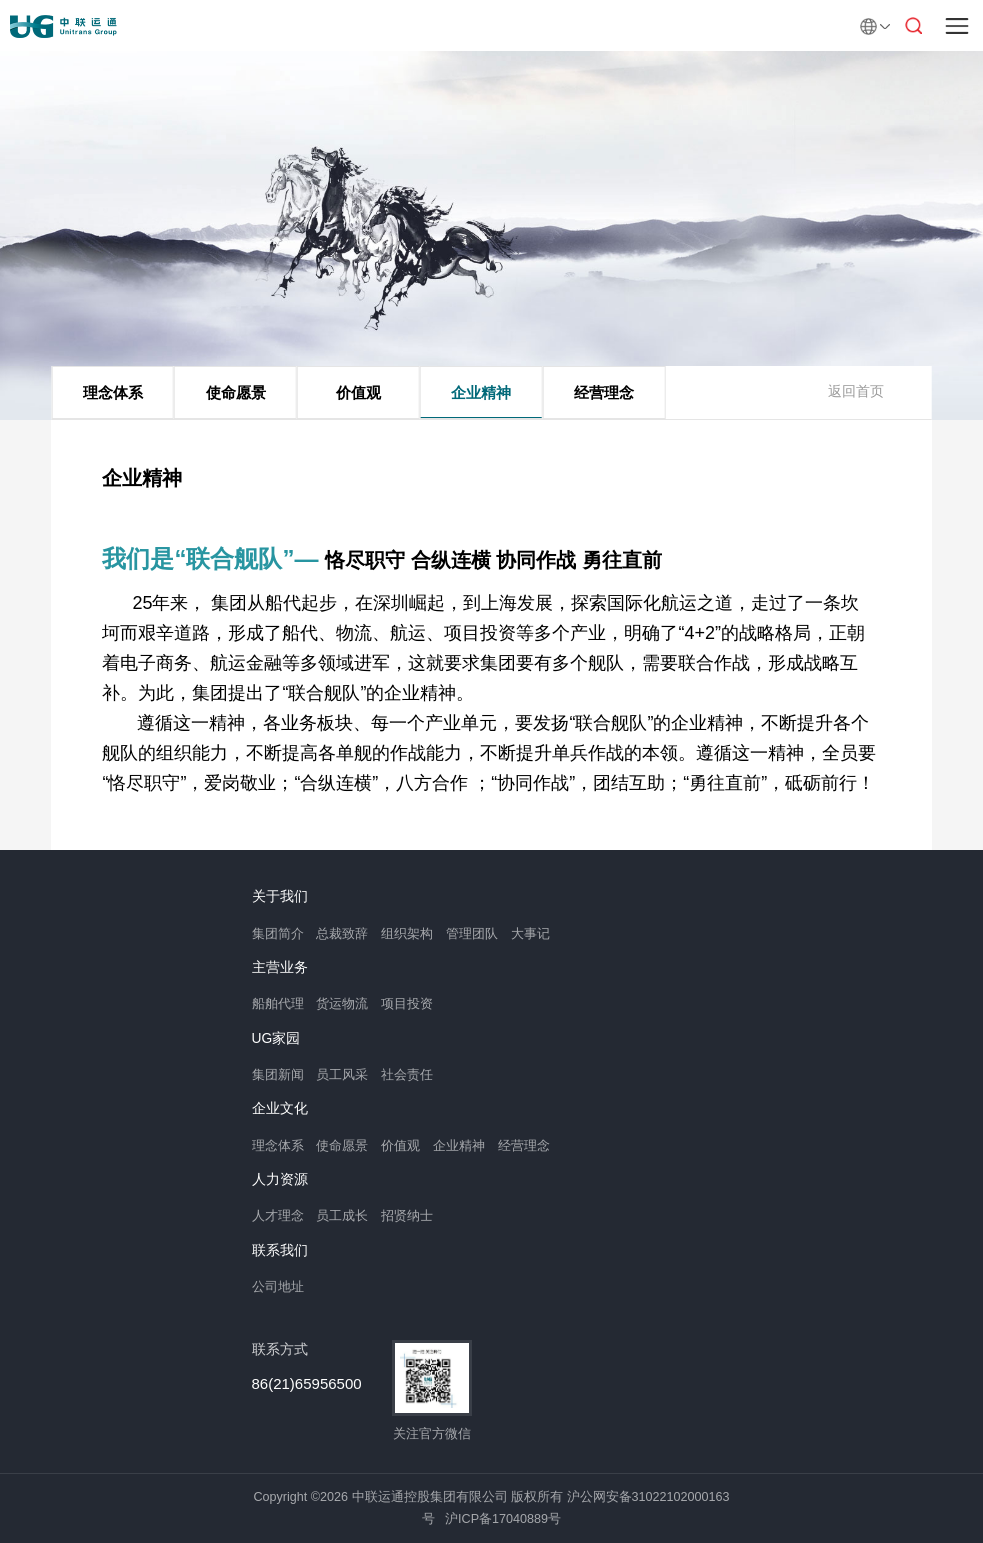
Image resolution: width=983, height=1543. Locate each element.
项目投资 (407, 1004)
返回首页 (856, 391)
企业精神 (481, 392)
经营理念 (604, 392)
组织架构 (407, 934)
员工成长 (342, 1216)
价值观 (358, 392)
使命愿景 (236, 392)
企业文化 (280, 1109)
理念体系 (113, 392)
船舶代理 (278, 1004)
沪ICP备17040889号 (503, 1519)
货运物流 (342, 1004)
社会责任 (407, 1075)
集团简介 (278, 934)
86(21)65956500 (307, 1383)
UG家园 (276, 1039)
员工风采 (342, 1075)
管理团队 (472, 934)
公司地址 (278, 1287)
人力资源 (280, 1180)
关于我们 (280, 897)
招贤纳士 (407, 1216)
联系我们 (280, 1251)
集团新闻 (278, 1075)
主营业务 (280, 968)
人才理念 (278, 1216)
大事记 (530, 934)
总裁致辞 (342, 934)
